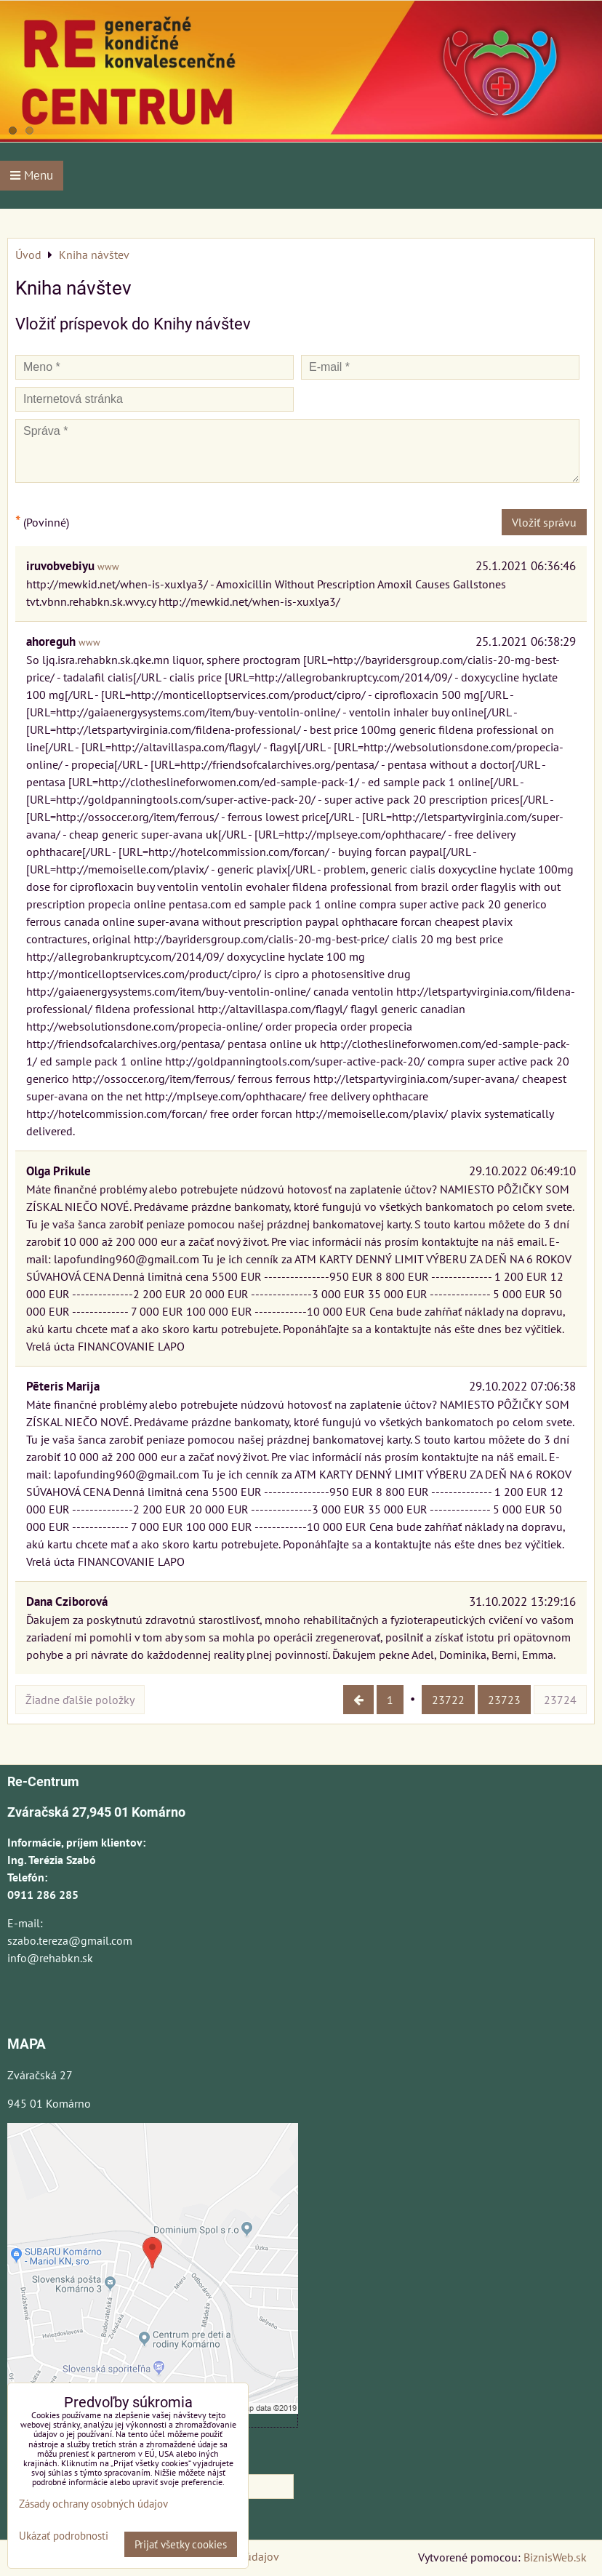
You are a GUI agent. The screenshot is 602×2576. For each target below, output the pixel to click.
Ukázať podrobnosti (63, 2536)
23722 (448, 1699)
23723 (504, 1699)
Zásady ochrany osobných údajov (93, 2504)
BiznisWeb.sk (555, 2557)
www (108, 567)
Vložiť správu (544, 522)
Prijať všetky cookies (181, 2544)
